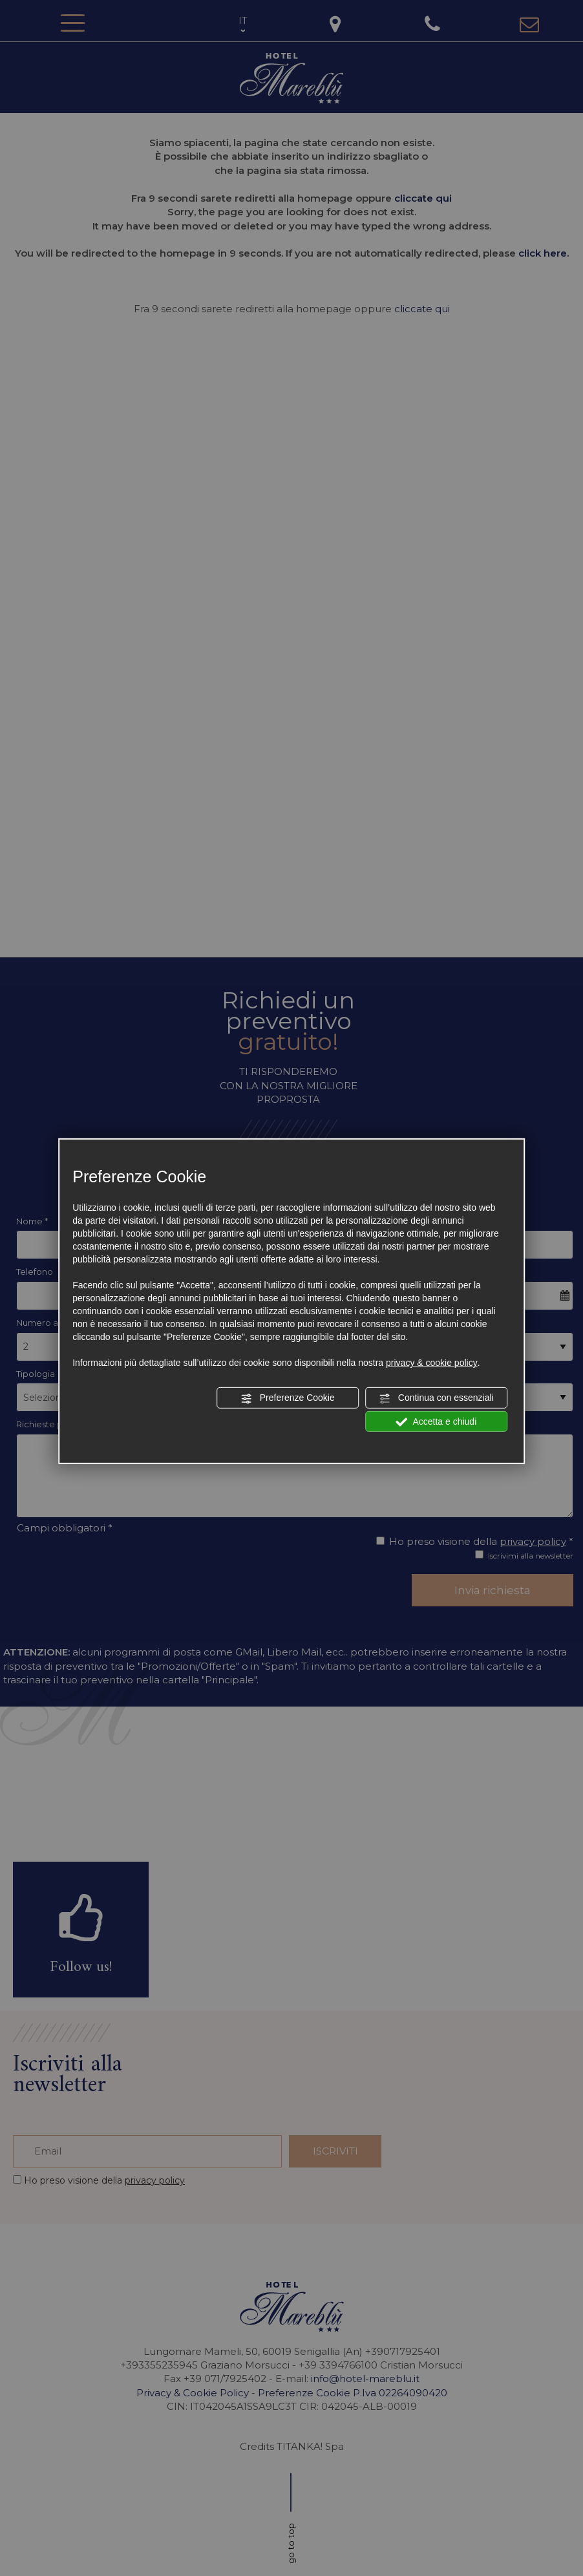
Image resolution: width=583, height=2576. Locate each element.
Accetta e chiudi (436, 1421)
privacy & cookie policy (432, 1362)
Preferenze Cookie (287, 1398)
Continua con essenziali (436, 1398)
